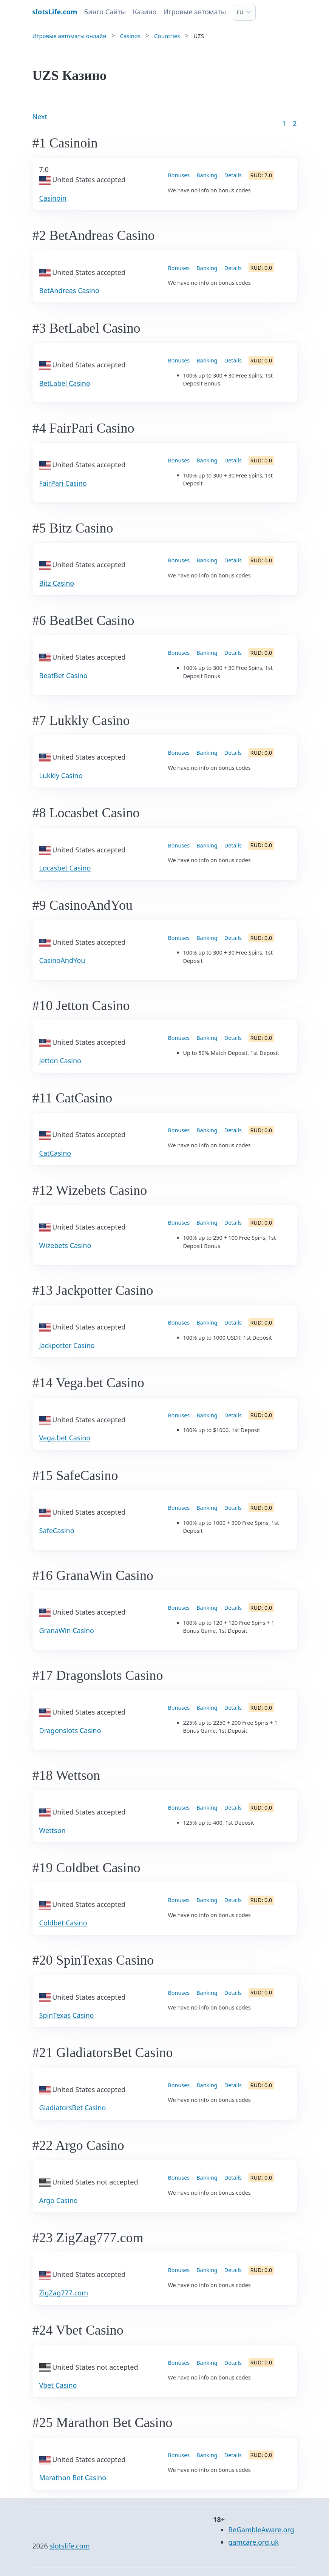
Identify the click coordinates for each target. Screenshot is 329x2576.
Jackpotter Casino (67, 1345)
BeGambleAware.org (261, 2529)
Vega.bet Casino (65, 1437)
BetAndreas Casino (69, 290)
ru (240, 11)
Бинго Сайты (105, 11)
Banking (206, 175)
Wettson (52, 1830)
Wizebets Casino (65, 1245)
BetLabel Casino (64, 383)
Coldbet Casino (63, 1922)
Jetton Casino (60, 1060)
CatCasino (55, 1153)
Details (233, 175)
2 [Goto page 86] (295, 123)
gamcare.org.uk (253, 2542)
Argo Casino (58, 2200)
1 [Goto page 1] (284, 123)
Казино (144, 11)
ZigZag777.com (63, 2292)
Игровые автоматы (194, 11)
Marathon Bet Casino (73, 2477)
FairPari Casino (63, 483)
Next (40, 116)
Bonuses (179, 175)
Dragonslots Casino (70, 1730)
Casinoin (53, 198)
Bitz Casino (56, 583)
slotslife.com (69, 2545)
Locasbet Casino (65, 867)
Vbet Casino (58, 2385)
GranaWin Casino (66, 1630)
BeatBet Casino (63, 675)
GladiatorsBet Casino (72, 2107)
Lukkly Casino (61, 775)
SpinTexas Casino (66, 2015)
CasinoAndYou (62, 960)
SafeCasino (56, 1530)
